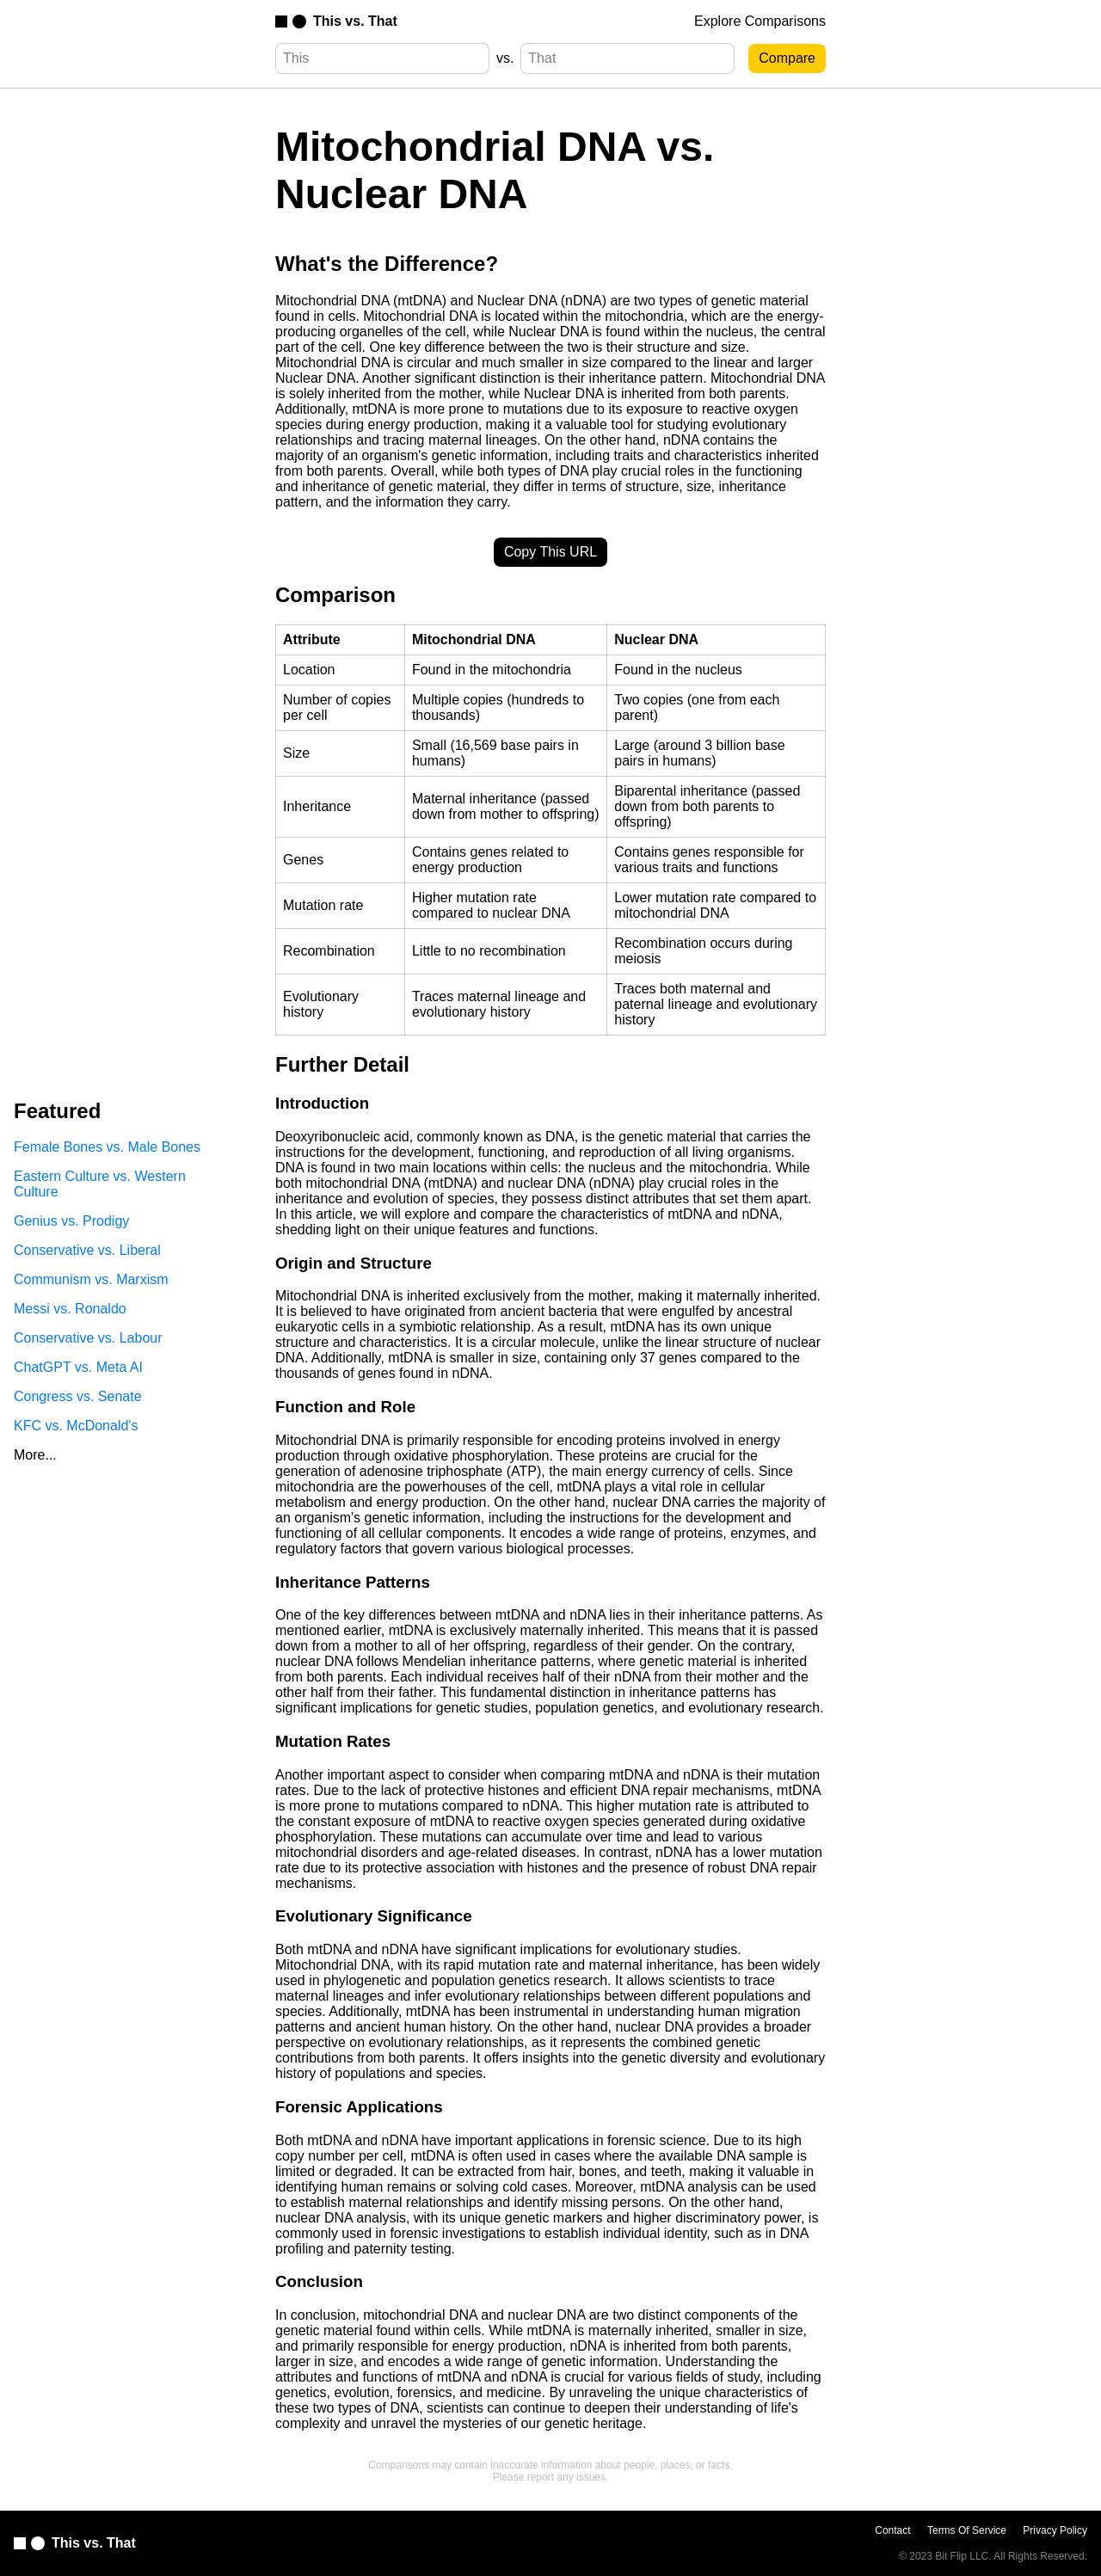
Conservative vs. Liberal (87, 1250)
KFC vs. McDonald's (76, 1425)
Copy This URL (550, 551)
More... (35, 1455)
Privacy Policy (1055, 2530)
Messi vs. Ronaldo (70, 1308)
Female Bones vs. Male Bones (107, 1147)
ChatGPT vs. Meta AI (78, 1367)
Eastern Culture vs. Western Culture (100, 1184)
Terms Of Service (966, 2530)
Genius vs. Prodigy (71, 1221)
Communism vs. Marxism (91, 1279)
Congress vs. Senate (78, 1396)
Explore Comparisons (760, 21)
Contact (892, 2530)
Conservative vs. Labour (88, 1338)
